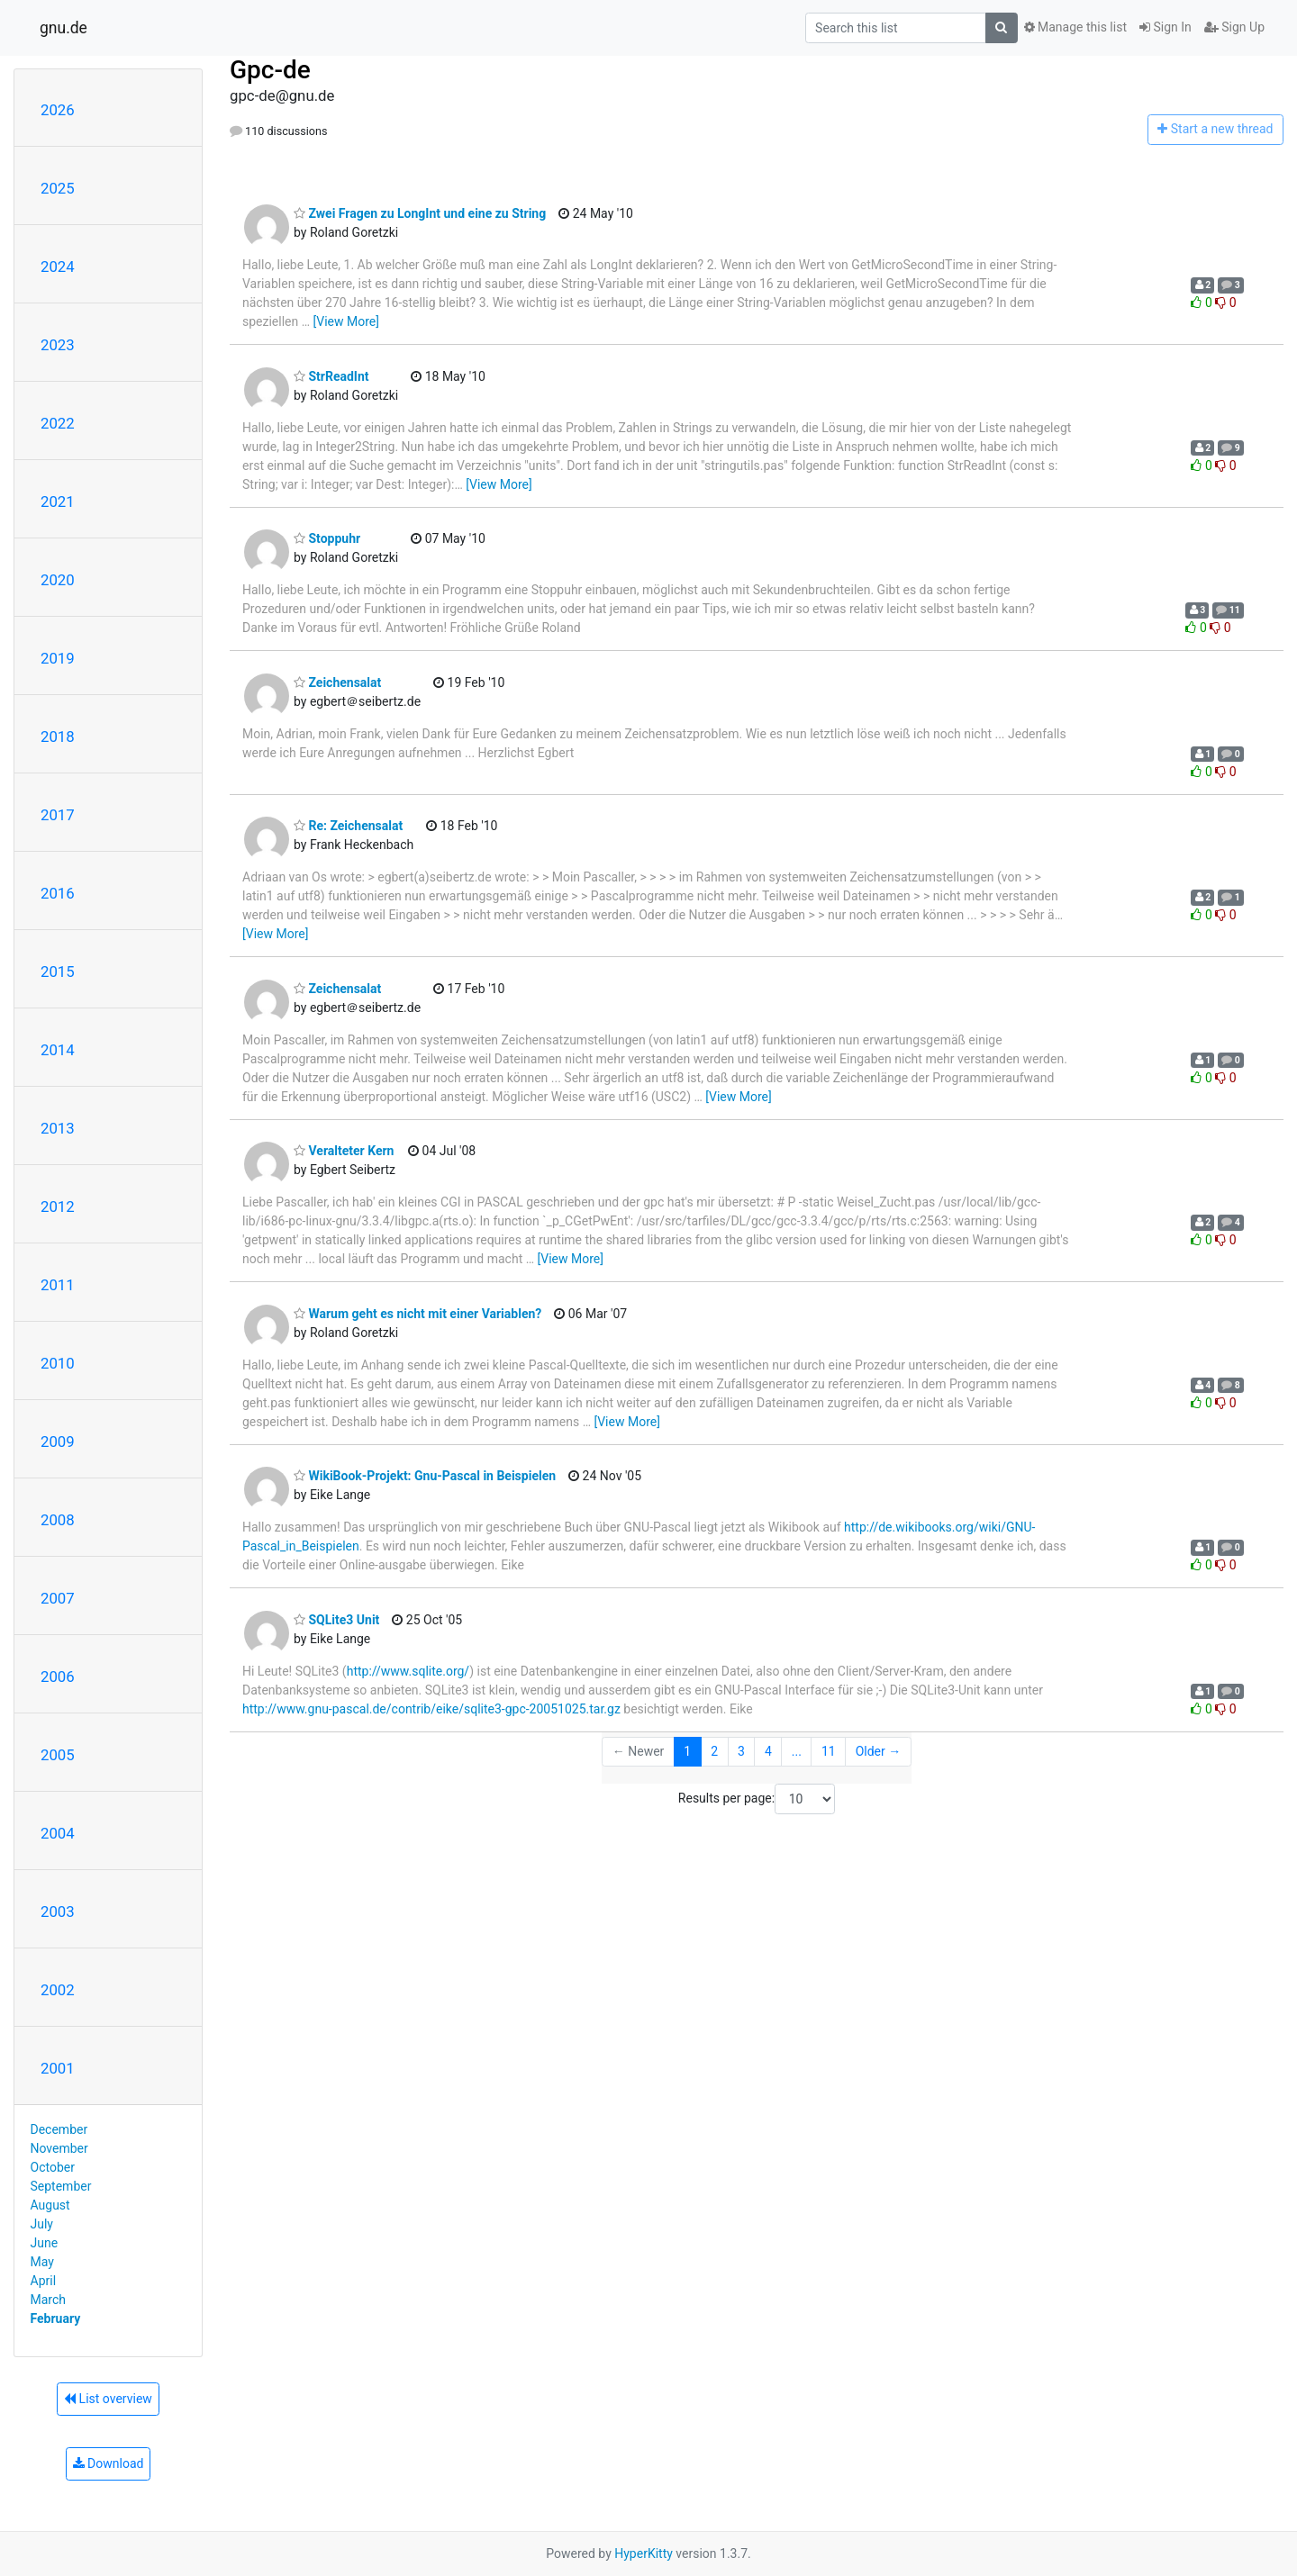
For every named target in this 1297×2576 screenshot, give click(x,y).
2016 (58, 893)
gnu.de (63, 28)
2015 (58, 972)
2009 (58, 1442)
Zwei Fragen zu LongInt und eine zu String (420, 213)
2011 (58, 1285)
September (61, 2186)
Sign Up (1234, 27)
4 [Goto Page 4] (768, 1751)
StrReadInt (331, 376)
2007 (58, 1598)
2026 (58, 110)
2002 (58, 1990)
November (59, 2148)
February (56, 2318)
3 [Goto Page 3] (741, 1751)
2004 (58, 1833)
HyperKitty (643, 2553)
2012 (58, 1207)
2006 (58, 1677)
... (797, 1751)
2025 (58, 188)
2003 (58, 1912)
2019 (58, 658)
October (53, 2167)
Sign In (1165, 27)
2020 (58, 580)
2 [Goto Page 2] (714, 1751)
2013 (58, 1128)
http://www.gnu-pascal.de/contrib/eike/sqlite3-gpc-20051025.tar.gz (431, 1709)
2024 (58, 267)
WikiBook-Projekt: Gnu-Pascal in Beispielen (425, 1476)
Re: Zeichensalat (348, 825)
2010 (58, 1363)
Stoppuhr (327, 538)
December (59, 2129)
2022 (58, 423)
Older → (879, 1751)
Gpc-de (270, 70)
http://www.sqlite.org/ (408, 1671)
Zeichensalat (337, 682)
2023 (58, 345)
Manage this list (1075, 27)
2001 (58, 2068)
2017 (58, 815)
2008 (58, 1520)
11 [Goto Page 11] (828, 1751)
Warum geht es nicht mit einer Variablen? (417, 1313)
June (45, 2243)
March (49, 2299)
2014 (58, 1050)
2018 (58, 737)
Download (108, 2463)
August (50, 2205)
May (42, 2262)
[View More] (346, 321)
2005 (58, 1755)
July (42, 2224)
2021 (58, 502)
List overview (108, 2398)
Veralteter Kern (344, 1150)
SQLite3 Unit (336, 1620)
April (44, 2280)
